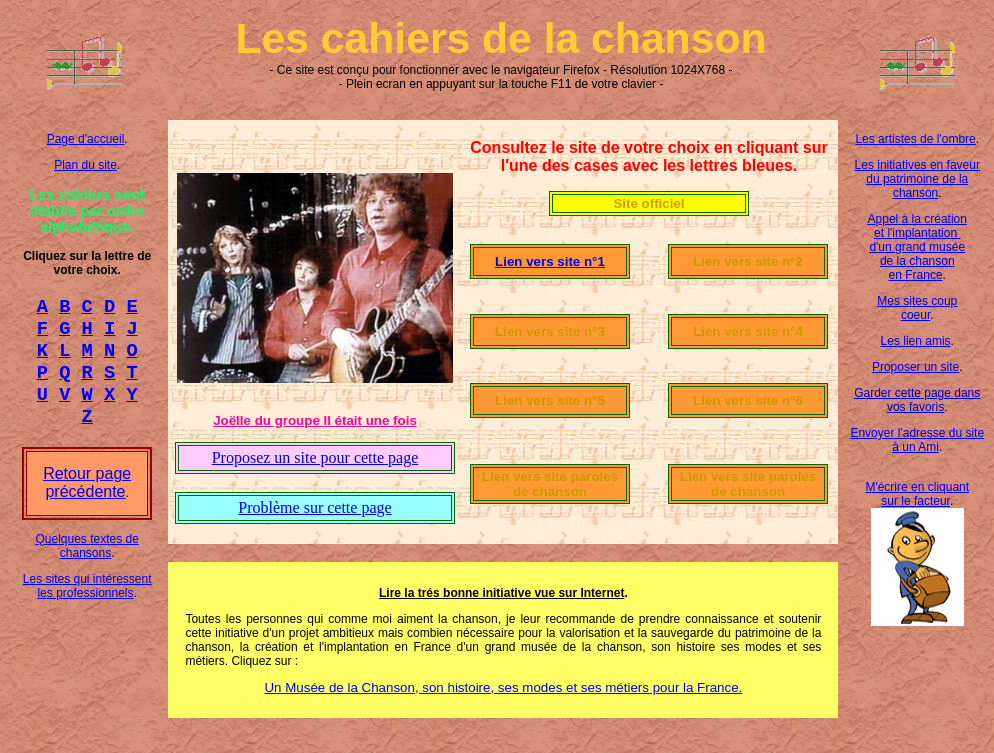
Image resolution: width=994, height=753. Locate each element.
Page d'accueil (86, 139)
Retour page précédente (87, 500)
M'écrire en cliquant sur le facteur (917, 494)
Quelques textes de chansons (86, 564)
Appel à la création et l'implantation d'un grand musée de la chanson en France (917, 247)
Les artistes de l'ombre (915, 139)
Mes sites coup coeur (917, 308)
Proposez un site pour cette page (315, 457)
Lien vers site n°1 (550, 261)
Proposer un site (915, 367)
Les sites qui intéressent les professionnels (87, 604)
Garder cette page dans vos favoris (917, 400)
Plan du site (85, 165)
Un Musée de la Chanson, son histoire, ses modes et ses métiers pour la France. (503, 687)
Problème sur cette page (314, 507)
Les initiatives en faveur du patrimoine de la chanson (917, 179)
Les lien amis (916, 341)
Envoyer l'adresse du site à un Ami (917, 440)
